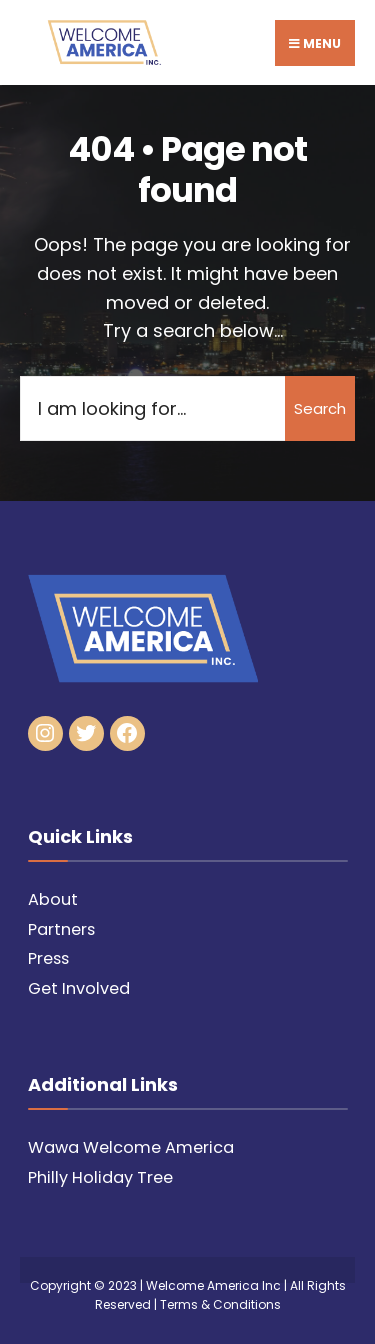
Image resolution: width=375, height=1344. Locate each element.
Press (48, 958)
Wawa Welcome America (131, 1147)
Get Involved (79, 988)
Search (320, 408)
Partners (61, 929)
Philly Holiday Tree (100, 1177)
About (53, 899)
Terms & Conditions (220, 1304)
